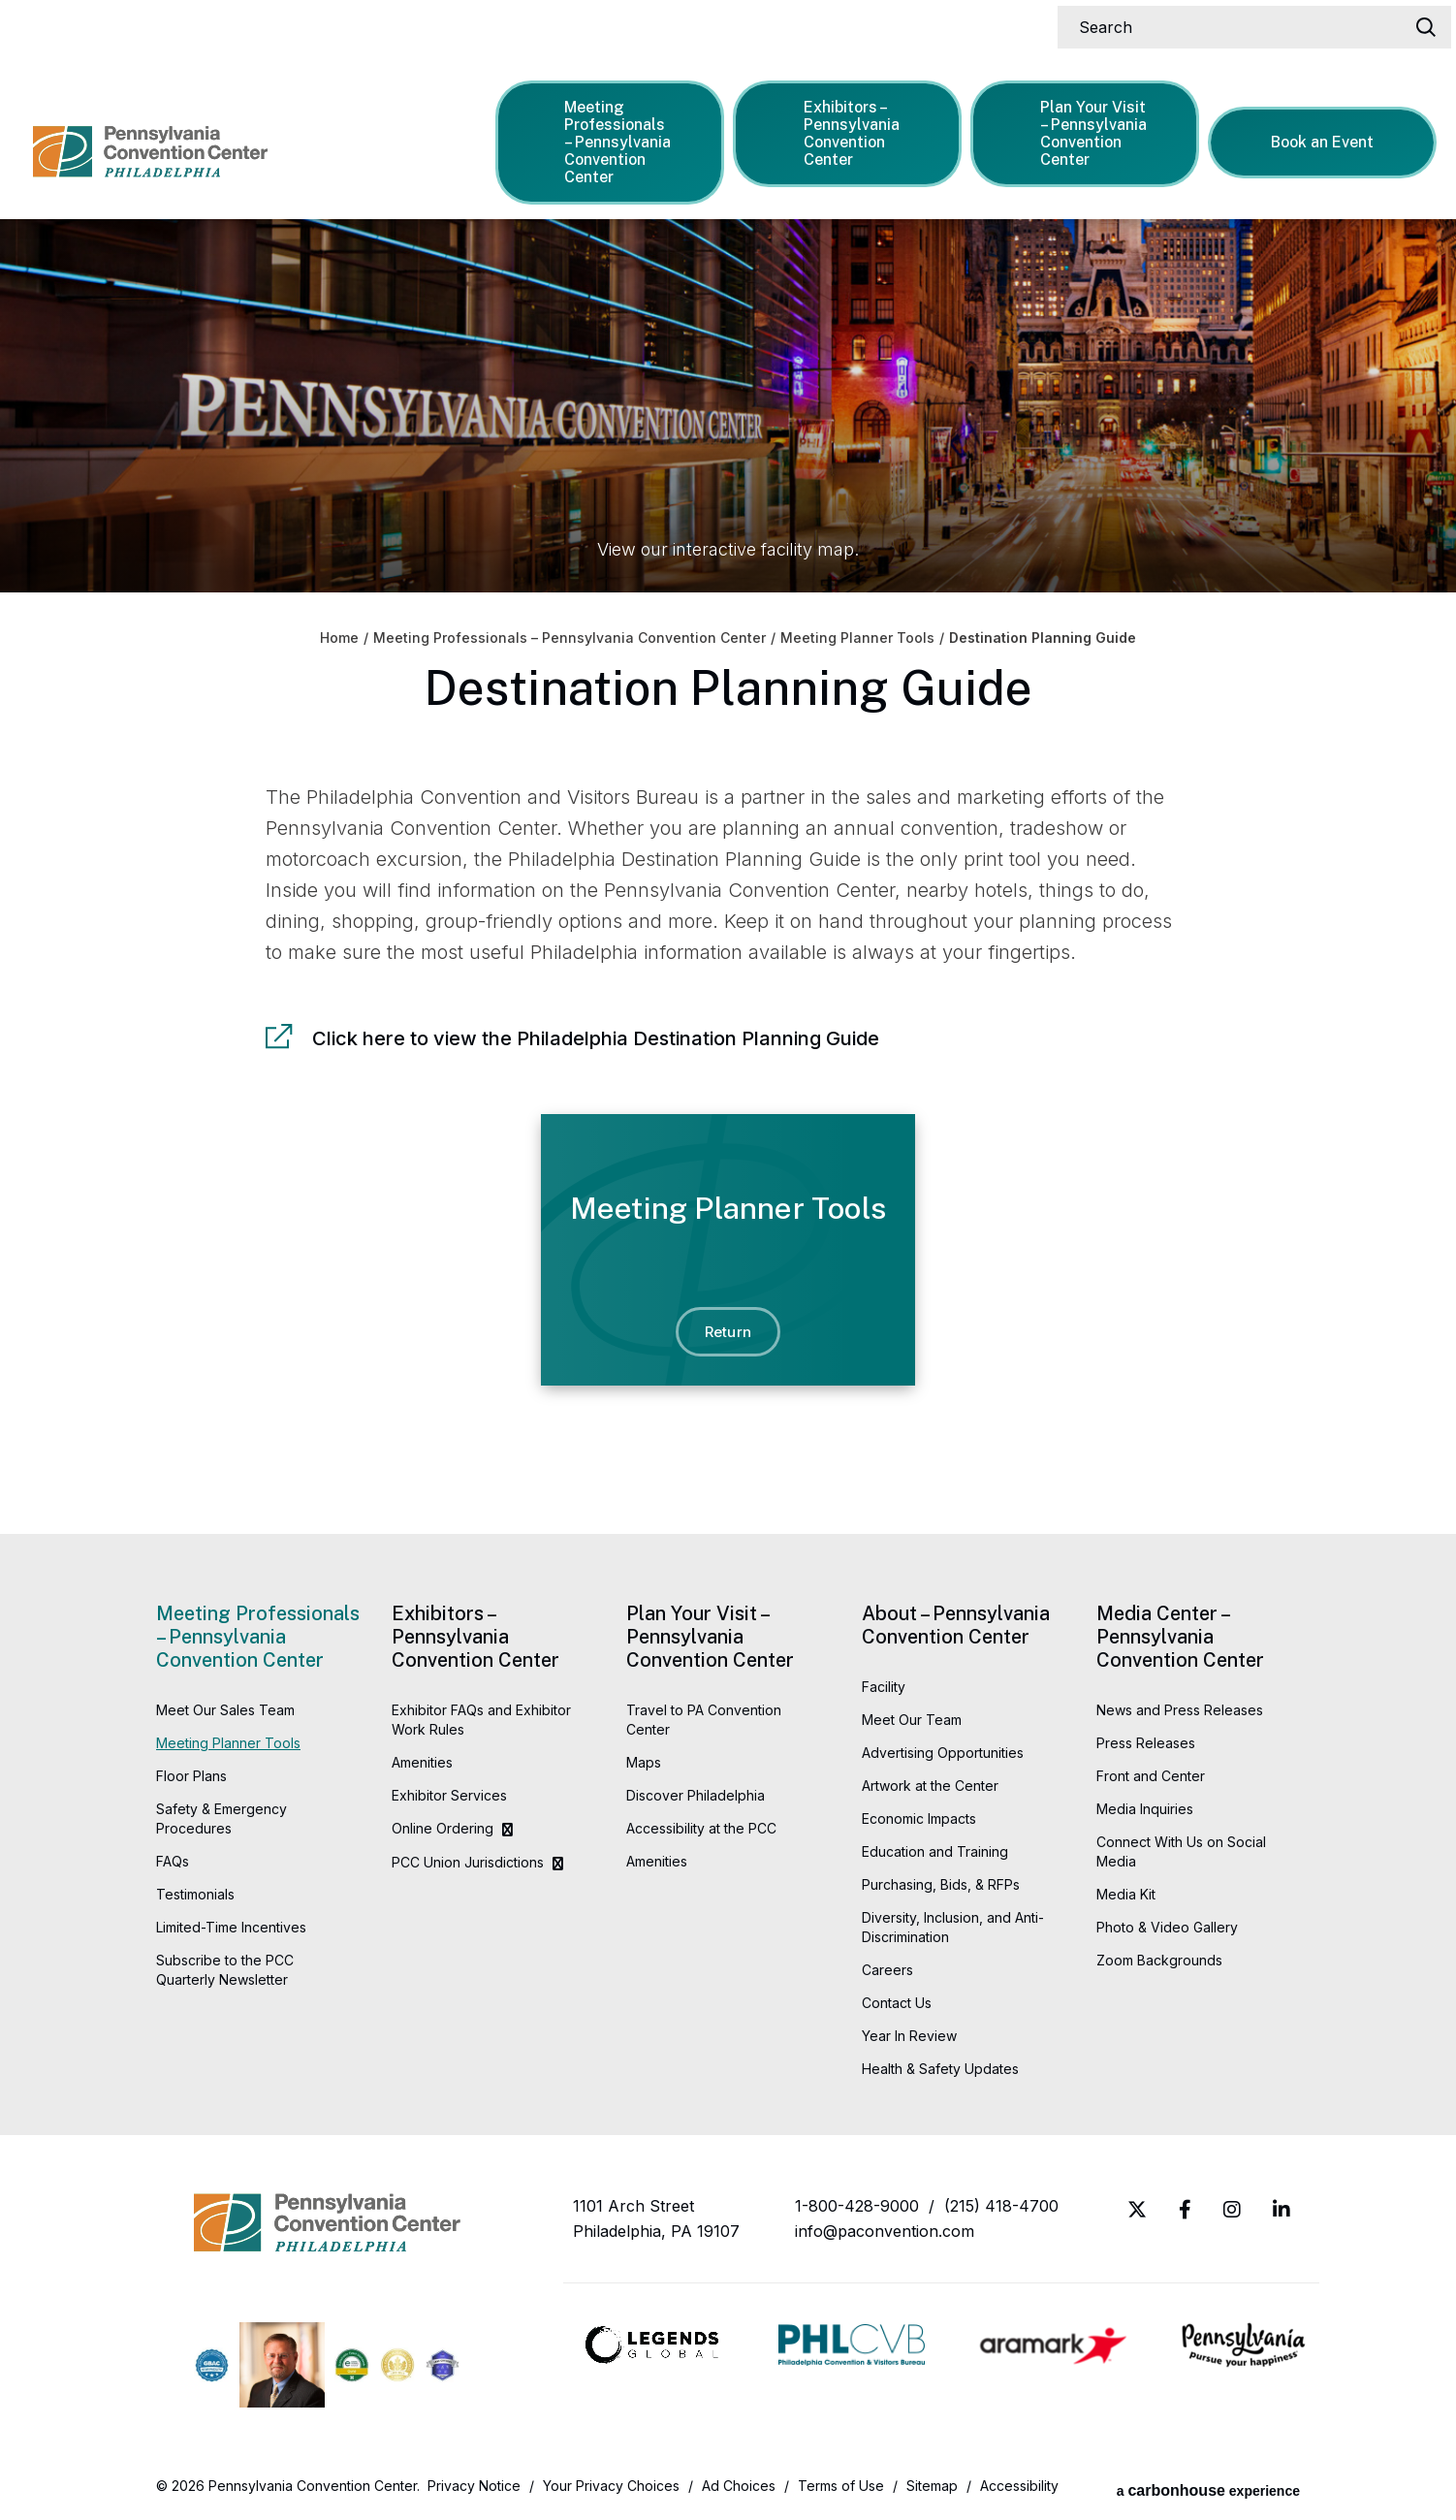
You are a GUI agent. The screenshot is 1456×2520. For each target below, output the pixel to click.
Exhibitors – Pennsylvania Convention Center (843, 129)
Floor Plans (191, 1776)
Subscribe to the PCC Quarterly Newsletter (225, 1970)
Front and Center (1150, 1776)
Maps (643, 1762)
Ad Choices (738, 2485)
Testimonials (195, 1894)
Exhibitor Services (449, 1795)
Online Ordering (442, 1828)
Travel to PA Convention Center (703, 1720)
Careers (887, 1970)
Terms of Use (841, 2485)
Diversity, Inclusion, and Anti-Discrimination (953, 1927)
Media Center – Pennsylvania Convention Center (1180, 1637)
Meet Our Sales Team (225, 1710)
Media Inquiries (1144, 1809)
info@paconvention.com (884, 2231)
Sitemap (932, 2485)
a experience (1208, 2485)
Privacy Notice (474, 2485)
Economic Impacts (919, 1818)
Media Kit (1125, 1894)
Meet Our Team (912, 1719)
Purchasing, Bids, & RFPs (941, 1884)
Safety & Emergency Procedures (221, 1818)
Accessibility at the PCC (701, 1828)
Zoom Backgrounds (1159, 1960)
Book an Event (1325, 138)
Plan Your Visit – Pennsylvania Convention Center (1086, 129)
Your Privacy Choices (611, 2485)
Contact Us (897, 2002)
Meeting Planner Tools (857, 638)
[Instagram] (1232, 2209)
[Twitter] (1137, 2209)
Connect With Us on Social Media (1181, 1851)
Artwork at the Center (930, 1785)
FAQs (172, 1861)
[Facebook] (1185, 2209)
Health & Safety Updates (940, 2068)
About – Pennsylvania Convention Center (956, 1625)
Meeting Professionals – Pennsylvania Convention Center (610, 138)
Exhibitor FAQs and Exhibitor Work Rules (481, 1720)
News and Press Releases (1179, 1710)
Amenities (422, 1762)
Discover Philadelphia (695, 1795)
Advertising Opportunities (943, 1752)
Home (339, 638)
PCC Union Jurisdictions (468, 1862)
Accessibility (1019, 2485)
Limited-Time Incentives (231, 1927)
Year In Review (909, 2035)
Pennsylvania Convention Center (170, 136)
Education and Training (935, 1851)
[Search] (1245, 23)
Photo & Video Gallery (1167, 1927)
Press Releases (1145, 1743)
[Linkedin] (1281, 2209)
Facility (883, 1686)
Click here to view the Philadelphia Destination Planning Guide (595, 1038)
